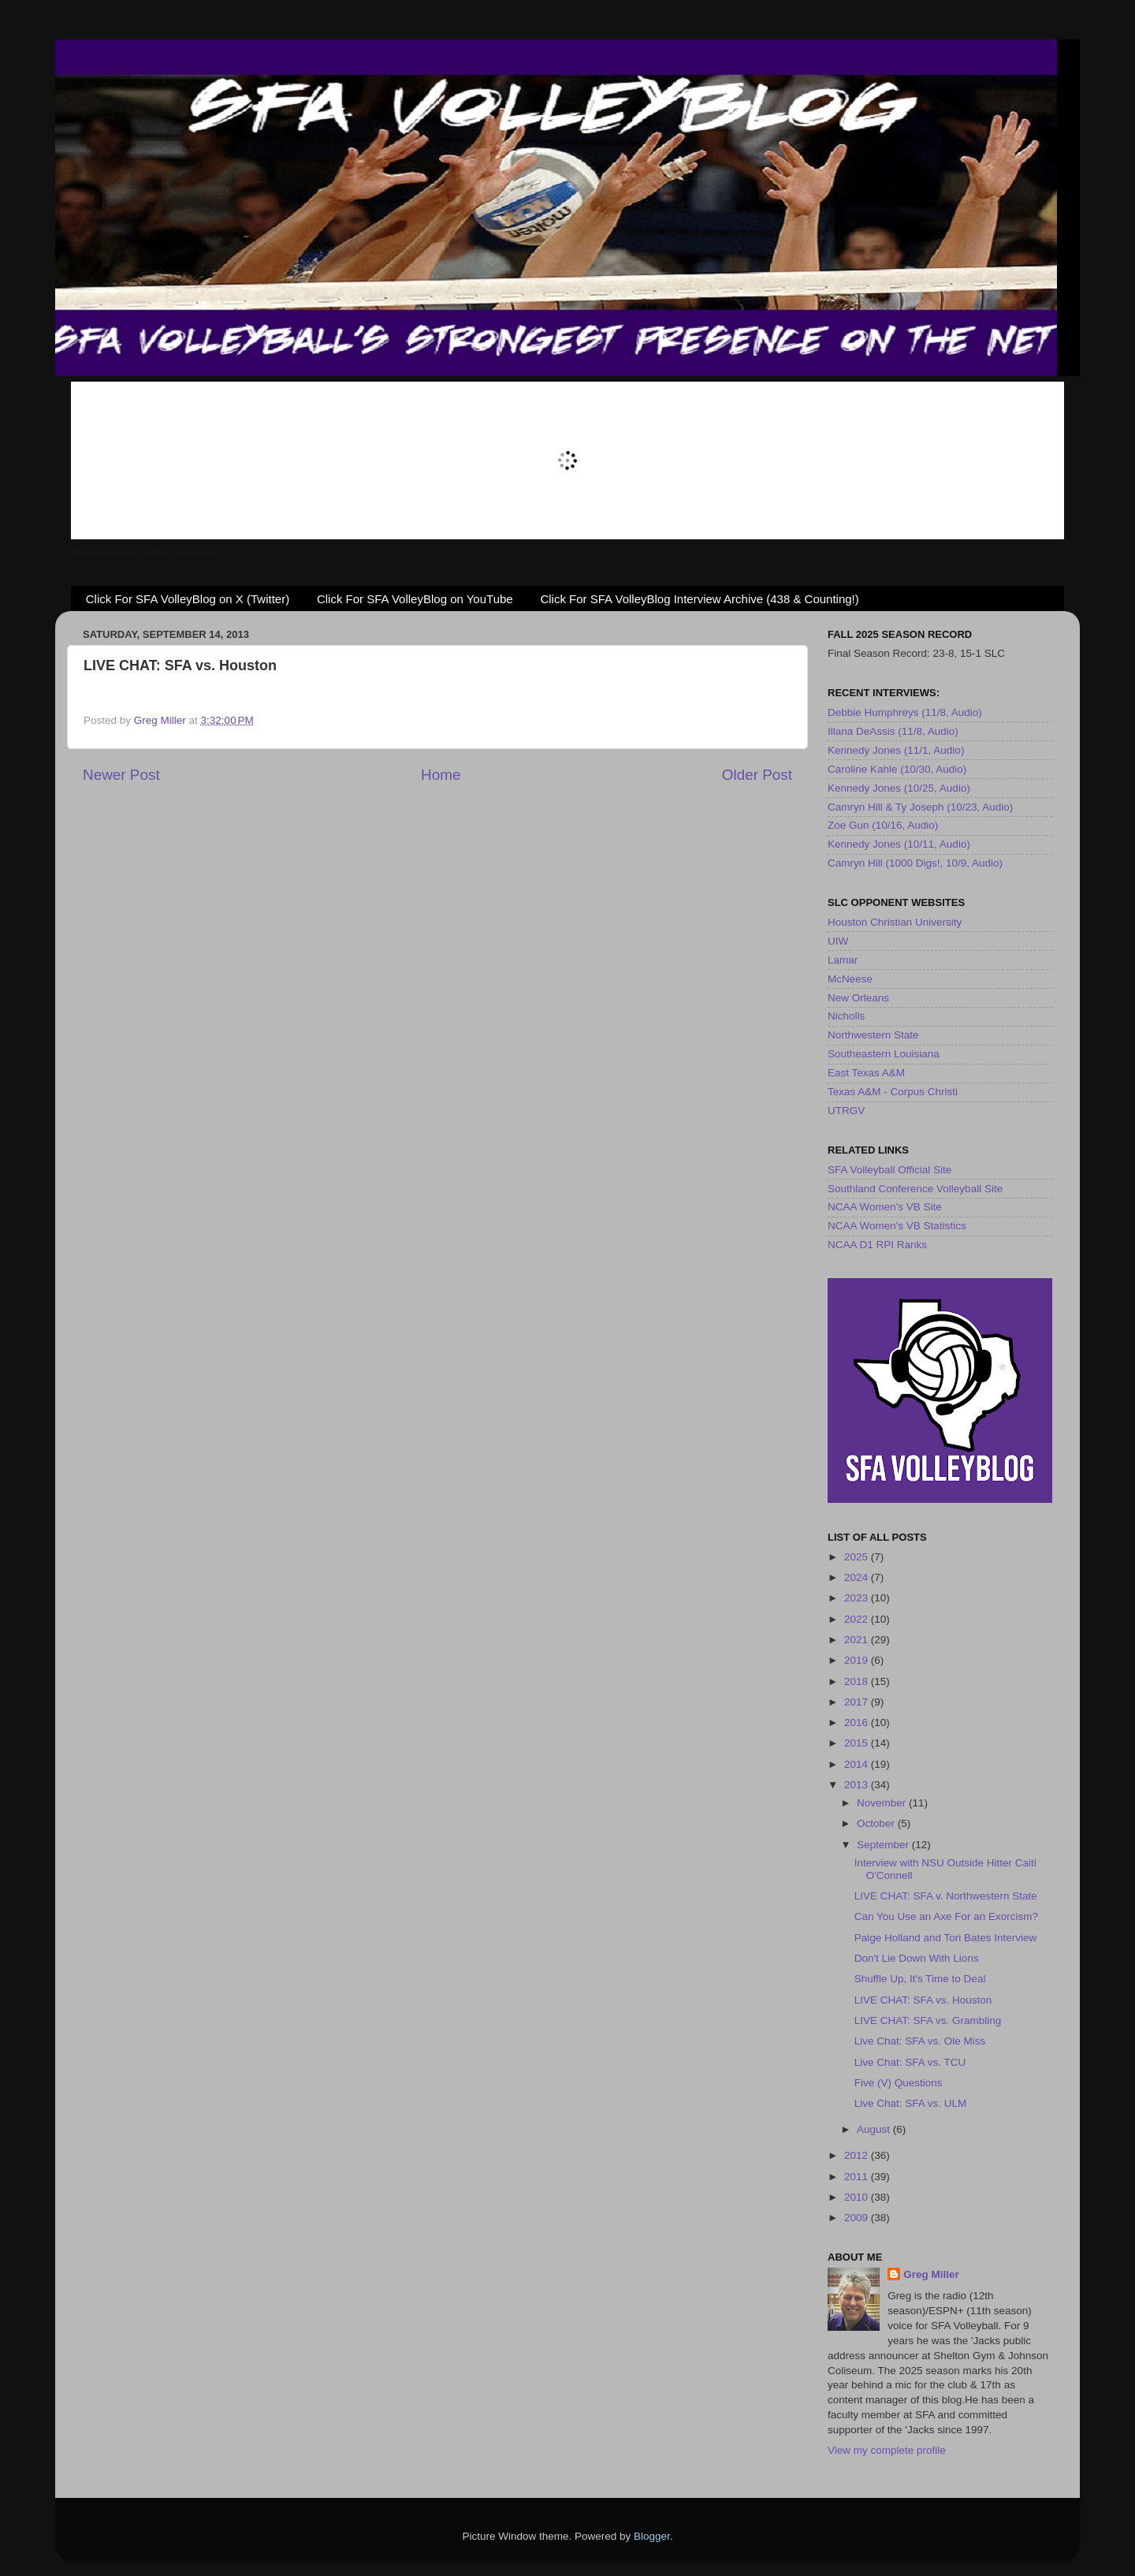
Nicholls (846, 1016)
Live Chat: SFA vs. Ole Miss (920, 2041)
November (883, 1803)
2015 (857, 1743)
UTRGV (846, 1111)
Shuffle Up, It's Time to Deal (920, 1979)
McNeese (850, 979)
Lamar (843, 960)
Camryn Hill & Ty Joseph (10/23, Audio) (920, 807)
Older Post (757, 774)
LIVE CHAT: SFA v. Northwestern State (945, 1896)
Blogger (652, 2536)
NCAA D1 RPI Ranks (877, 1245)
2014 (857, 1764)
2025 (857, 1557)
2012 (857, 2155)
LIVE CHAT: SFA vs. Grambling (928, 2020)
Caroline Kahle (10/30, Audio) (897, 769)
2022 (857, 1619)
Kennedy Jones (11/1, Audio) (896, 750)
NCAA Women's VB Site (885, 1207)
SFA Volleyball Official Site (889, 1170)
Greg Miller (931, 2274)
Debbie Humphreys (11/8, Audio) (905, 712)
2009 (857, 2218)
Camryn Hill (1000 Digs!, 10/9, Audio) (915, 863)
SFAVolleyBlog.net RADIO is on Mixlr (142, 552)
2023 (857, 1598)
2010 (857, 2197)
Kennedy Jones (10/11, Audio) (899, 844)
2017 (857, 1702)
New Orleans (858, 998)
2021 (857, 1640)
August (875, 2129)
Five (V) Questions (898, 2083)
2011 (857, 2177)
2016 (857, 1722)
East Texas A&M (866, 1073)
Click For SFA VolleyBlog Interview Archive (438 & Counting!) (699, 599)
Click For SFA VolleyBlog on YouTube (415, 599)
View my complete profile (887, 2450)
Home (440, 774)
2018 (857, 1681)
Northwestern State (873, 1035)
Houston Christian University (895, 922)
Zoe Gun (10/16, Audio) (883, 825)
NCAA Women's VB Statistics (897, 1226)
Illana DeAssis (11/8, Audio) (893, 731)
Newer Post (121, 774)
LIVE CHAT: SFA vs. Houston (923, 2000)
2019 (857, 1660)
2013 (857, 1785)
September (884, 1845)
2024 (857, 1577)
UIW (838, 941)
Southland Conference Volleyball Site (915, 1189)
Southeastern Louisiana (884, 1054)
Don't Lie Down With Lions (916, 1958)
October (877, 1823)
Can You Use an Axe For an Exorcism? (946, 1916)
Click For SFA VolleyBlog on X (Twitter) (187, 599)
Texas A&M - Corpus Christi (893, 1092)
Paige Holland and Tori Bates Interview (945, 1938)
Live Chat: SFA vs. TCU (910, 2062)
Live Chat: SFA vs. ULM (910, 2103)
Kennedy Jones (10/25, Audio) (899, 788)
